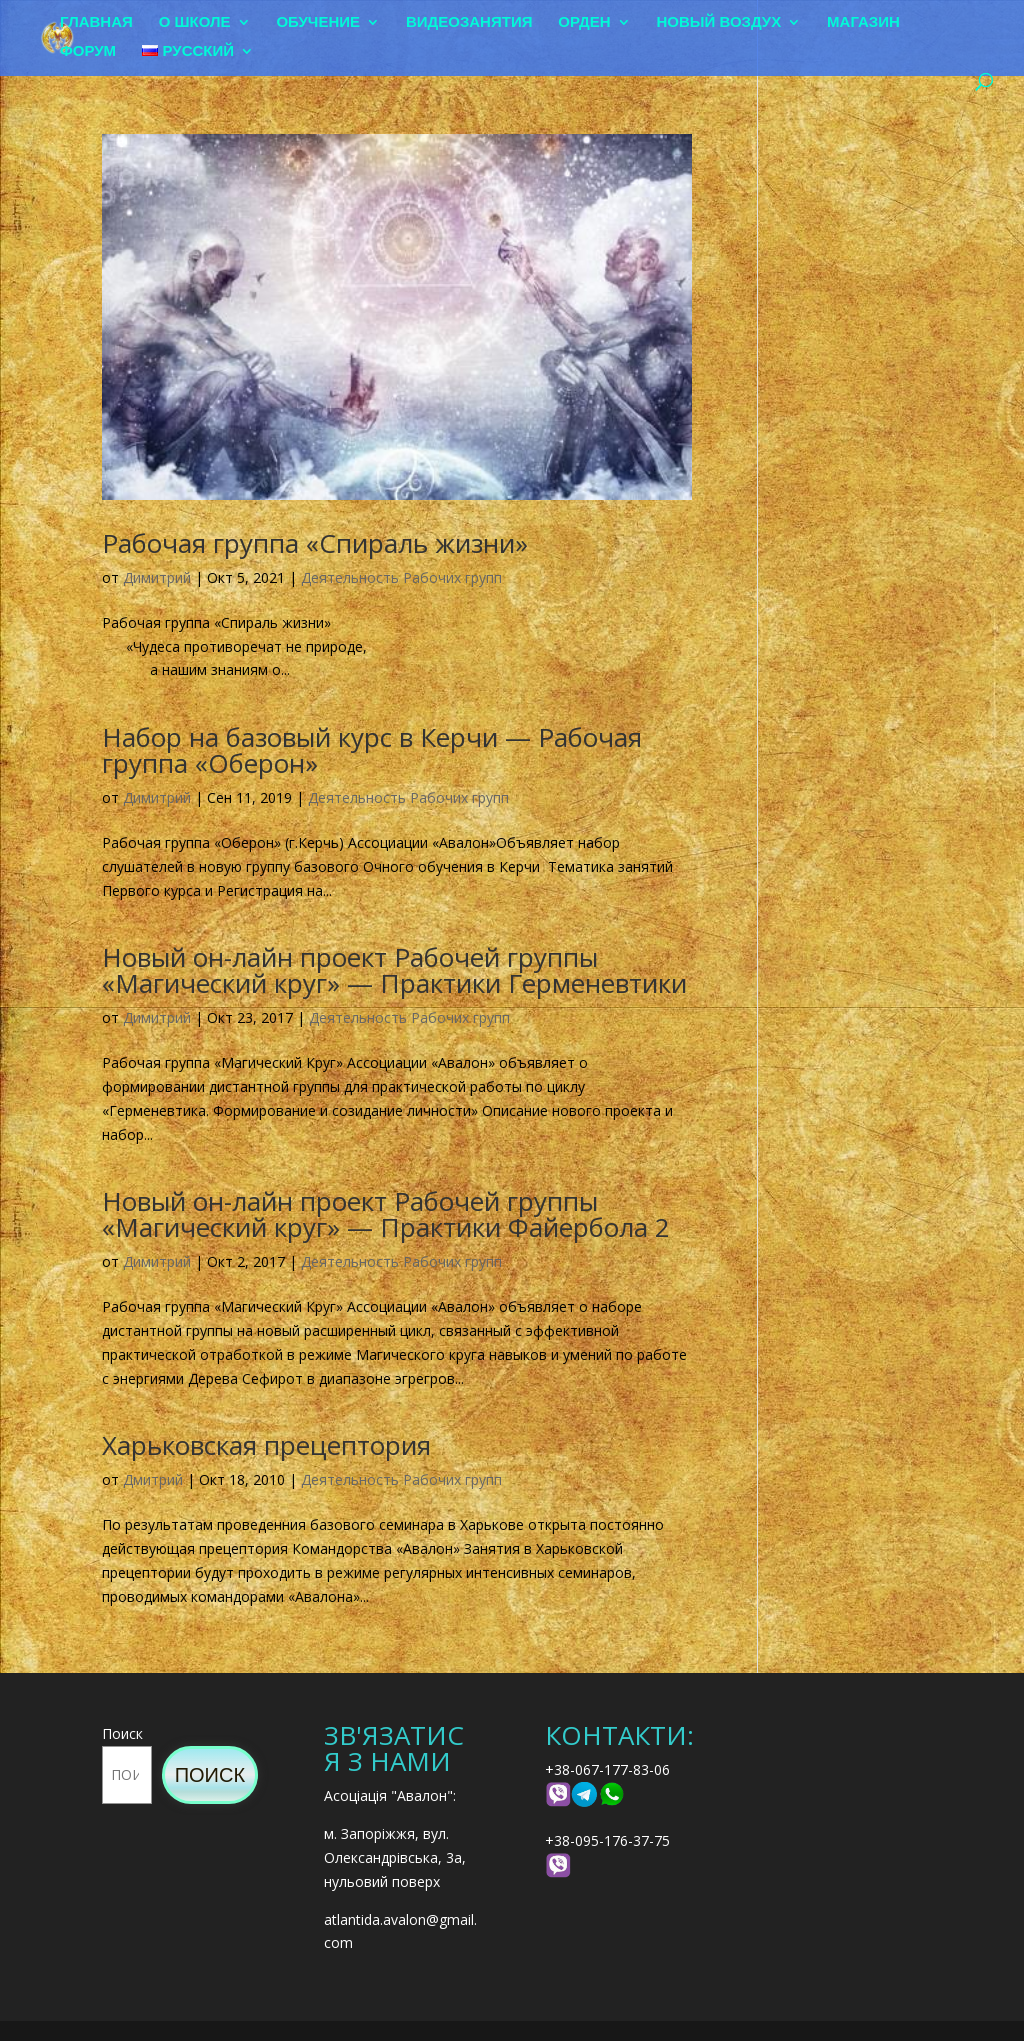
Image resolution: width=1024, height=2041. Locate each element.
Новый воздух (719, 22)
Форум (88, 51)
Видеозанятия (469, 22)
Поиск (122, 1733)
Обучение (318, 22)
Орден (584, 22)
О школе (195, 22)
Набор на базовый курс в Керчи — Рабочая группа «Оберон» (372, 750)
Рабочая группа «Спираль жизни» (315, 543)
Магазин (863, 22)
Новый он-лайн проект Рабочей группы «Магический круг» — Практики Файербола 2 (386, 1214)
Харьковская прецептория (266, 1445)
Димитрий (157, 577)
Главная (96, 22)
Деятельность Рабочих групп (401, 577)
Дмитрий (153, 1479)
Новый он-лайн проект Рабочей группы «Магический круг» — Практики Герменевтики (394, 970)
